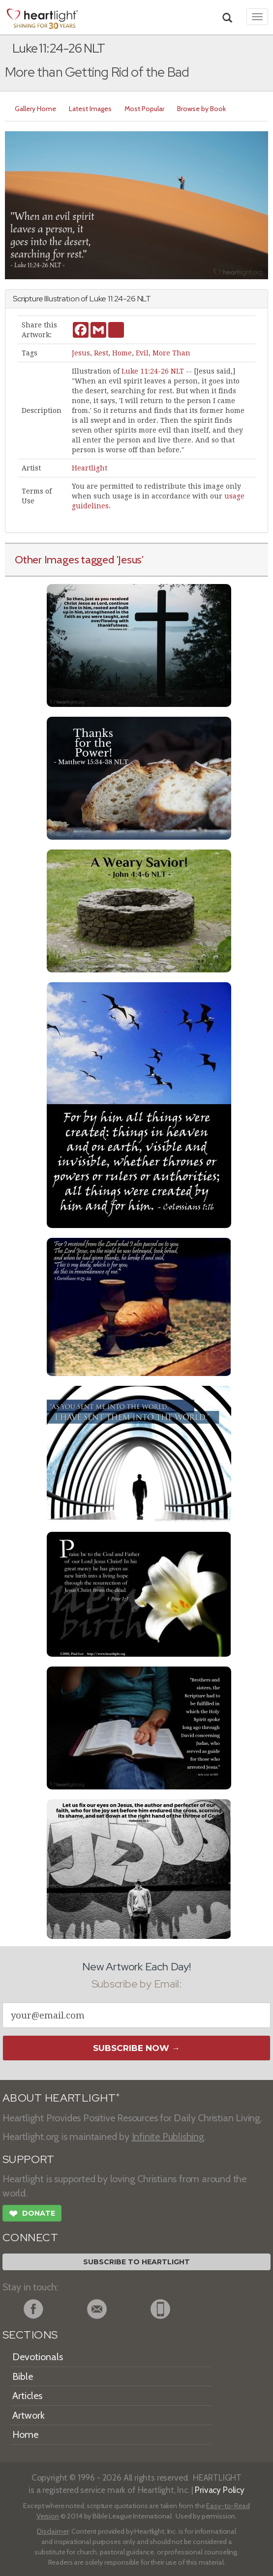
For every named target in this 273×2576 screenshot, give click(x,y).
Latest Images (90, 108)
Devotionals (37, 2357)
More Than (171, 353)
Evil (142, 353)
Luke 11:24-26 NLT (152, 371)
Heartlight (89, 468)
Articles (27, 2395)
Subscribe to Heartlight (136, 2261)
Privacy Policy (219, 2490)
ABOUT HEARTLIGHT (61, 2098)
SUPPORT (28, 2159)
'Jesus (129, 559)
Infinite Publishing (168, 2136)
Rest (101, 353)
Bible (22, 2376)
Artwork (28, 2415)
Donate (32, 2215)
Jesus (81, 353)
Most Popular (144, 108)
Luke (98, 298)
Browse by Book (201, 108)
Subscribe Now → (136, 2048)
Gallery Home (35, 108)
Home (122, 353)
